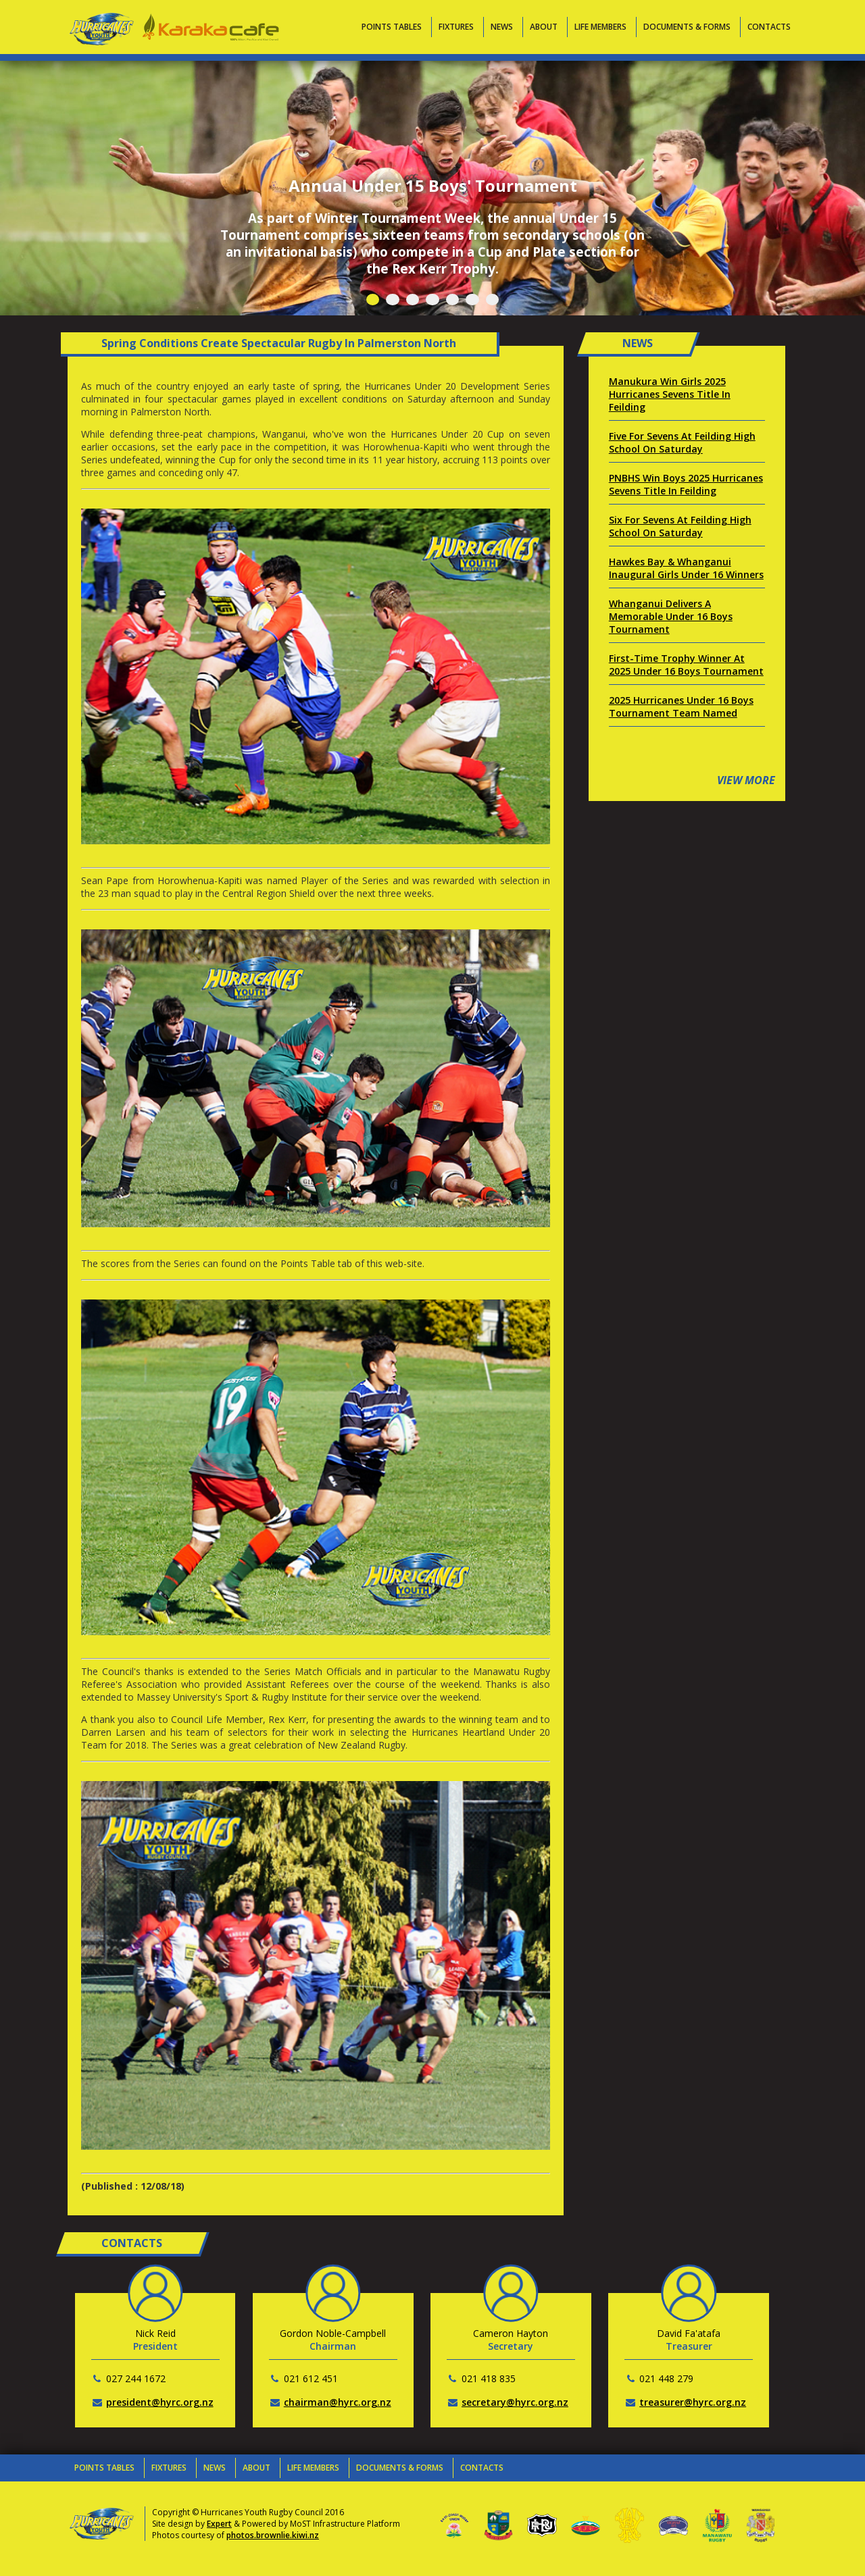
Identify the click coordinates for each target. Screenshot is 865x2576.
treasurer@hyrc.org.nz (692, 2402)
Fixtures (456, 26)
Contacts (769, 26)
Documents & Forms (687, 26)
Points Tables (392, 26)
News (502, 26)
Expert (219, 2523)
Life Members (600, 26)
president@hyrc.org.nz (160, 2402)
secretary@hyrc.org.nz (515, 2402)
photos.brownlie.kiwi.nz (272, 2535)
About (544, 26)
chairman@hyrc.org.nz (337, 2402)
